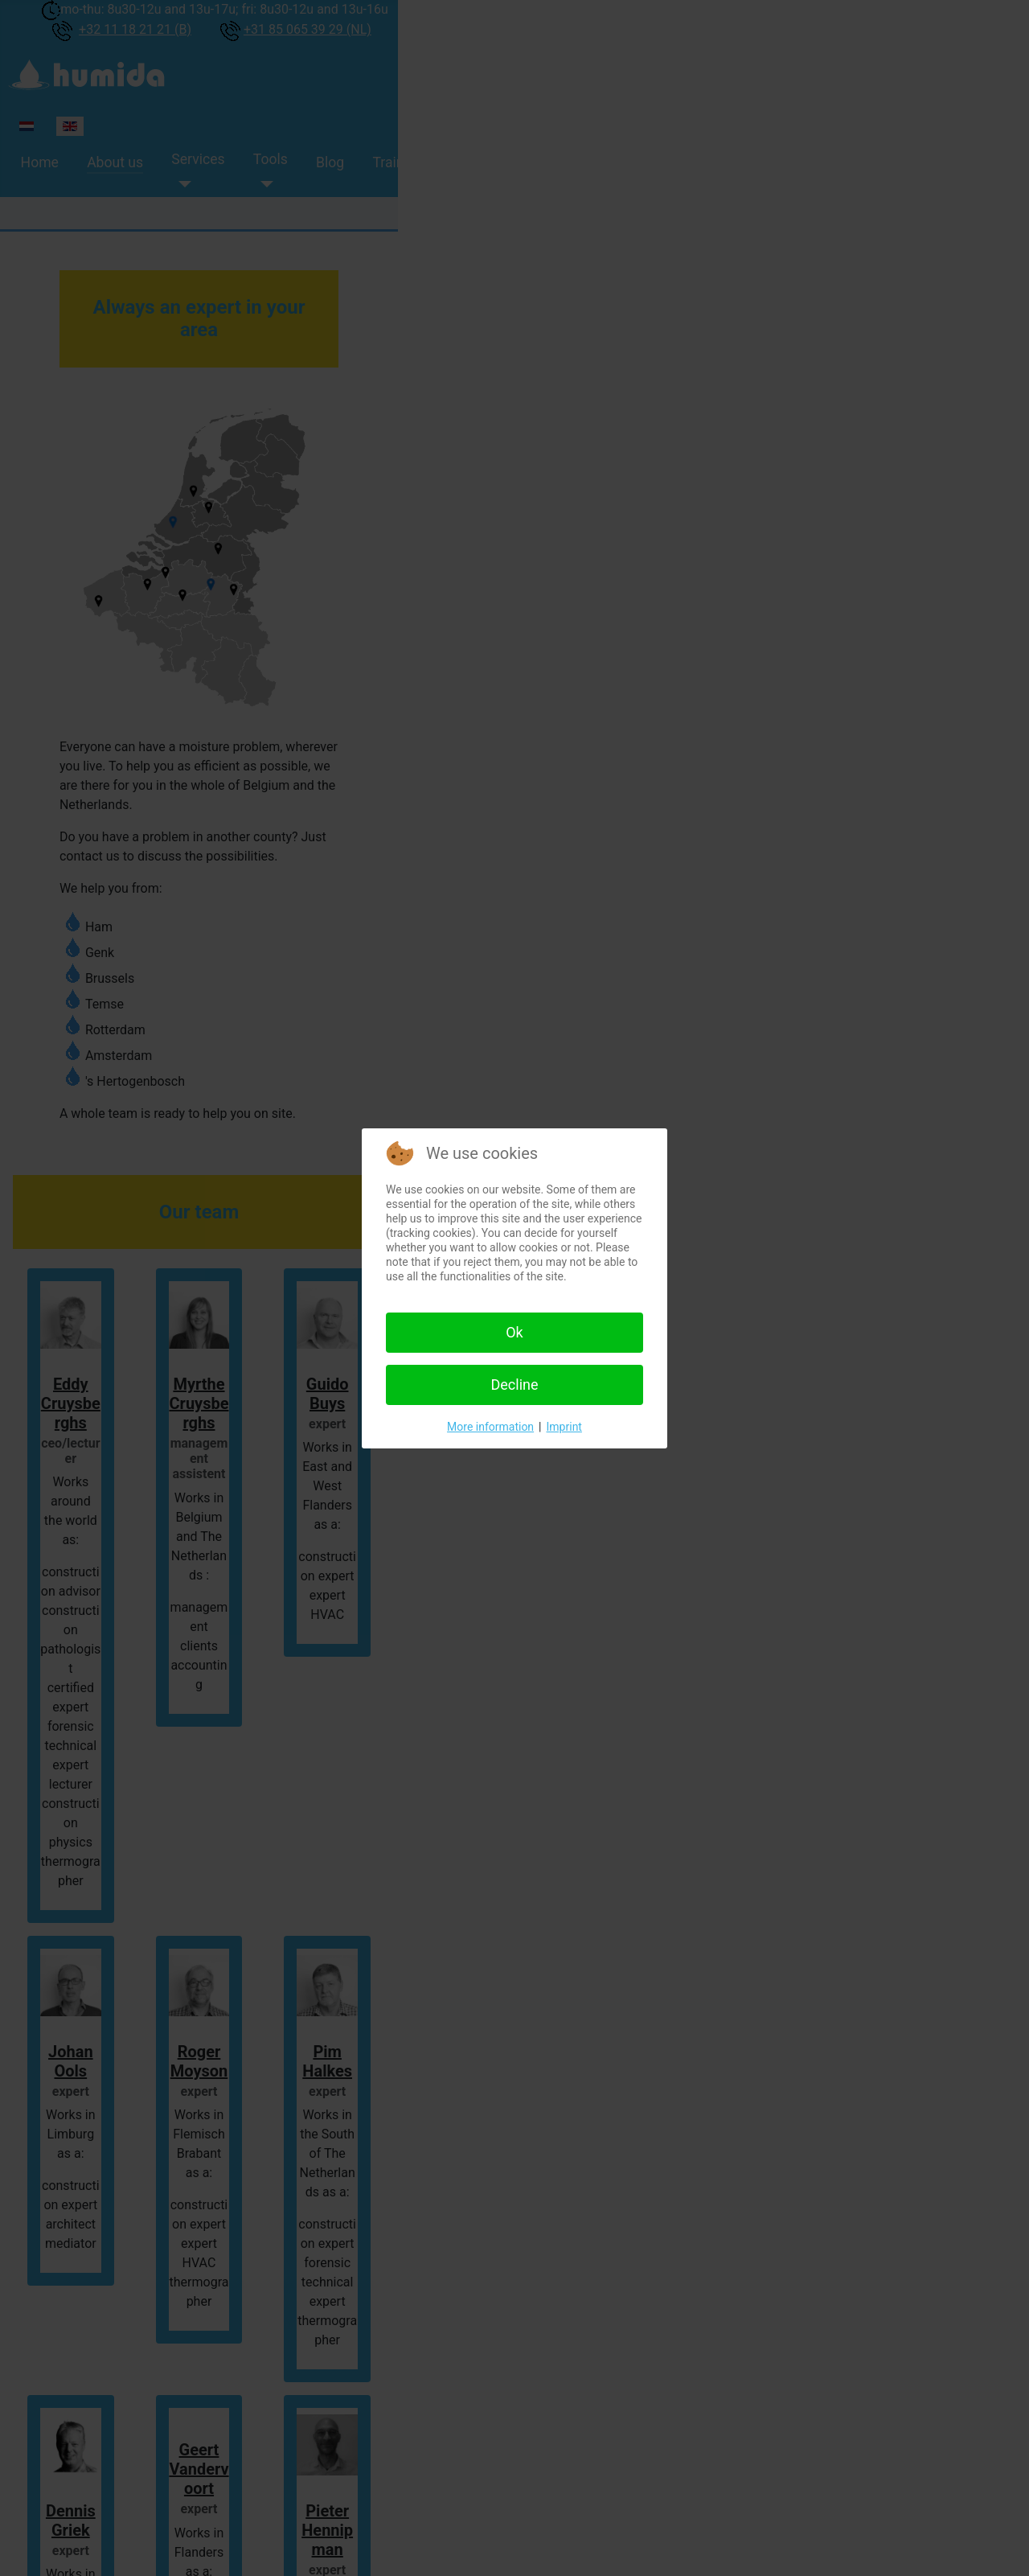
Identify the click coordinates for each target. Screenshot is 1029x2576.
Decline (514, 1384)
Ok (514, 1332)
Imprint (564, 1426)
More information (490, 1426)
